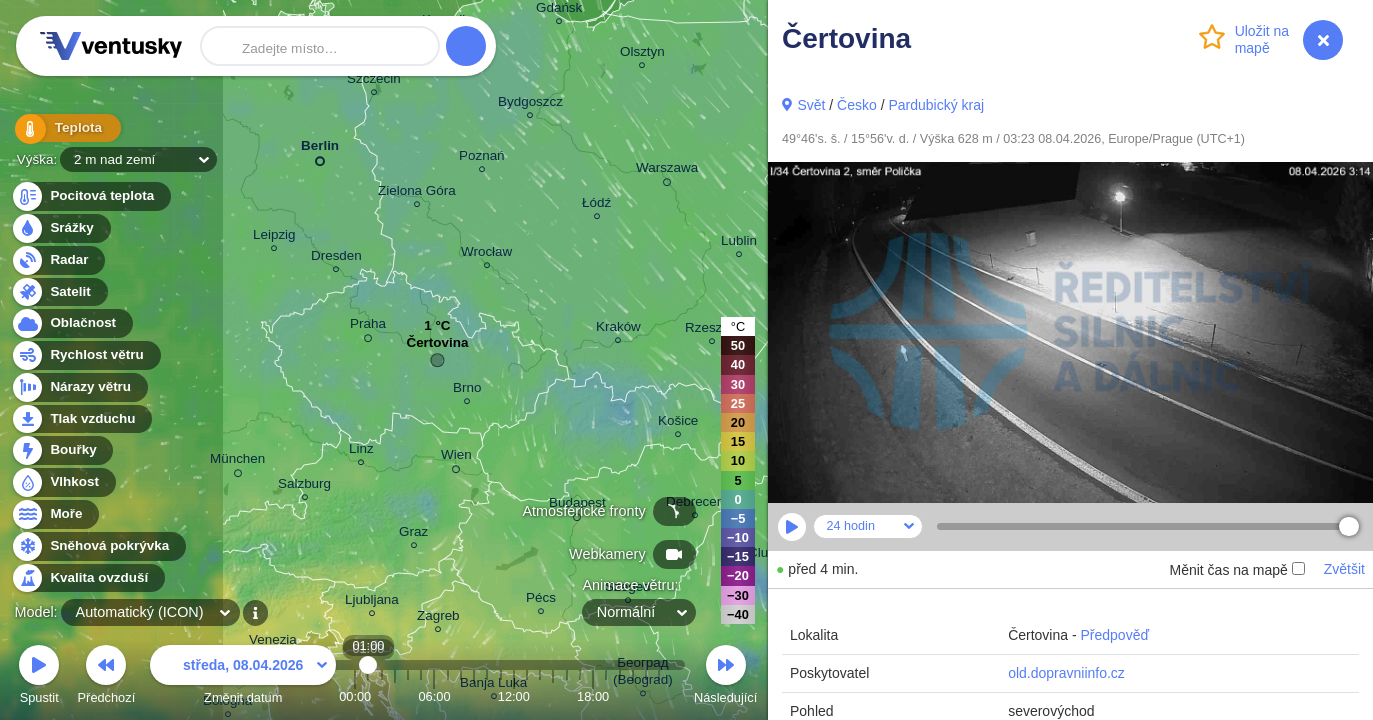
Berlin (320, 149)
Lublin (739, 243)
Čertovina (437, 347)
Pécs (541, 600)
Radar (58, 260)
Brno (467, 390)
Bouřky (62, 450)
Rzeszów (712, 330)
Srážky (60, 228)
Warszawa (667, 171)
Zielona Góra (417, 193)
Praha (368, 327)
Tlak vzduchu (81, 419)
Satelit (59, 292)
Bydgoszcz (530, 104)
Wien (456, 458)
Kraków (618, 329)
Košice (678, 423)
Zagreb (438, 618)
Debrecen (695, 504)
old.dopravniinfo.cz (1066, 673)
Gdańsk (559, 10)
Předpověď (1114, 635)
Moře (55, 514)
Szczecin (374, 81)
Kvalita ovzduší (87, 578)
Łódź (596, 205)
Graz (413, 534)
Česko (857, 105)
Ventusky (108, 46)
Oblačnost (71, 323)
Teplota (62, 129)
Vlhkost (63, 482)
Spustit (39, 677)
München (237, 462)
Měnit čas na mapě (1236, 570)
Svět (811, 105)
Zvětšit (1344, 569)
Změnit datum (243, 677)
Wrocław (486, 254)
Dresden (336, 258)
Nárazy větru (79, 387)
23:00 (659, 696)
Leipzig (274, 237)
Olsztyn (642, 54)
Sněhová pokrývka (98, 546)
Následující (725, 677)
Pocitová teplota (90, 196)
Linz (361, 451)
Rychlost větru (85, 355)
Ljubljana (372, 602)
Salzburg (304, 486)
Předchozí (107, 677)
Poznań (482, 158)
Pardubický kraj (936, 105)
